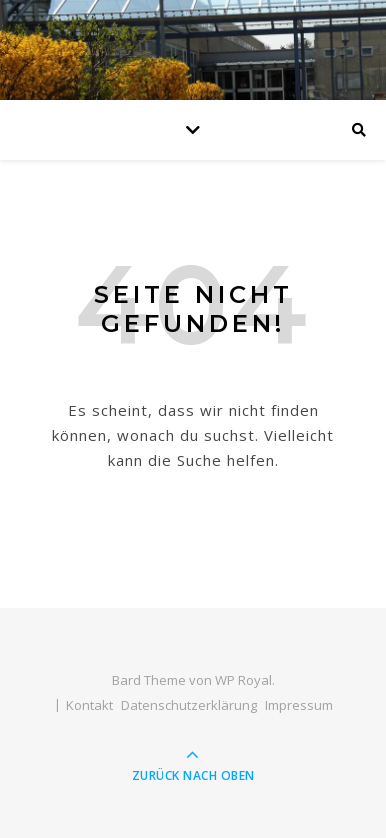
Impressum (299, 705)
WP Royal (243, 680)
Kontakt (89, 705)
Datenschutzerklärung (189, 705)
